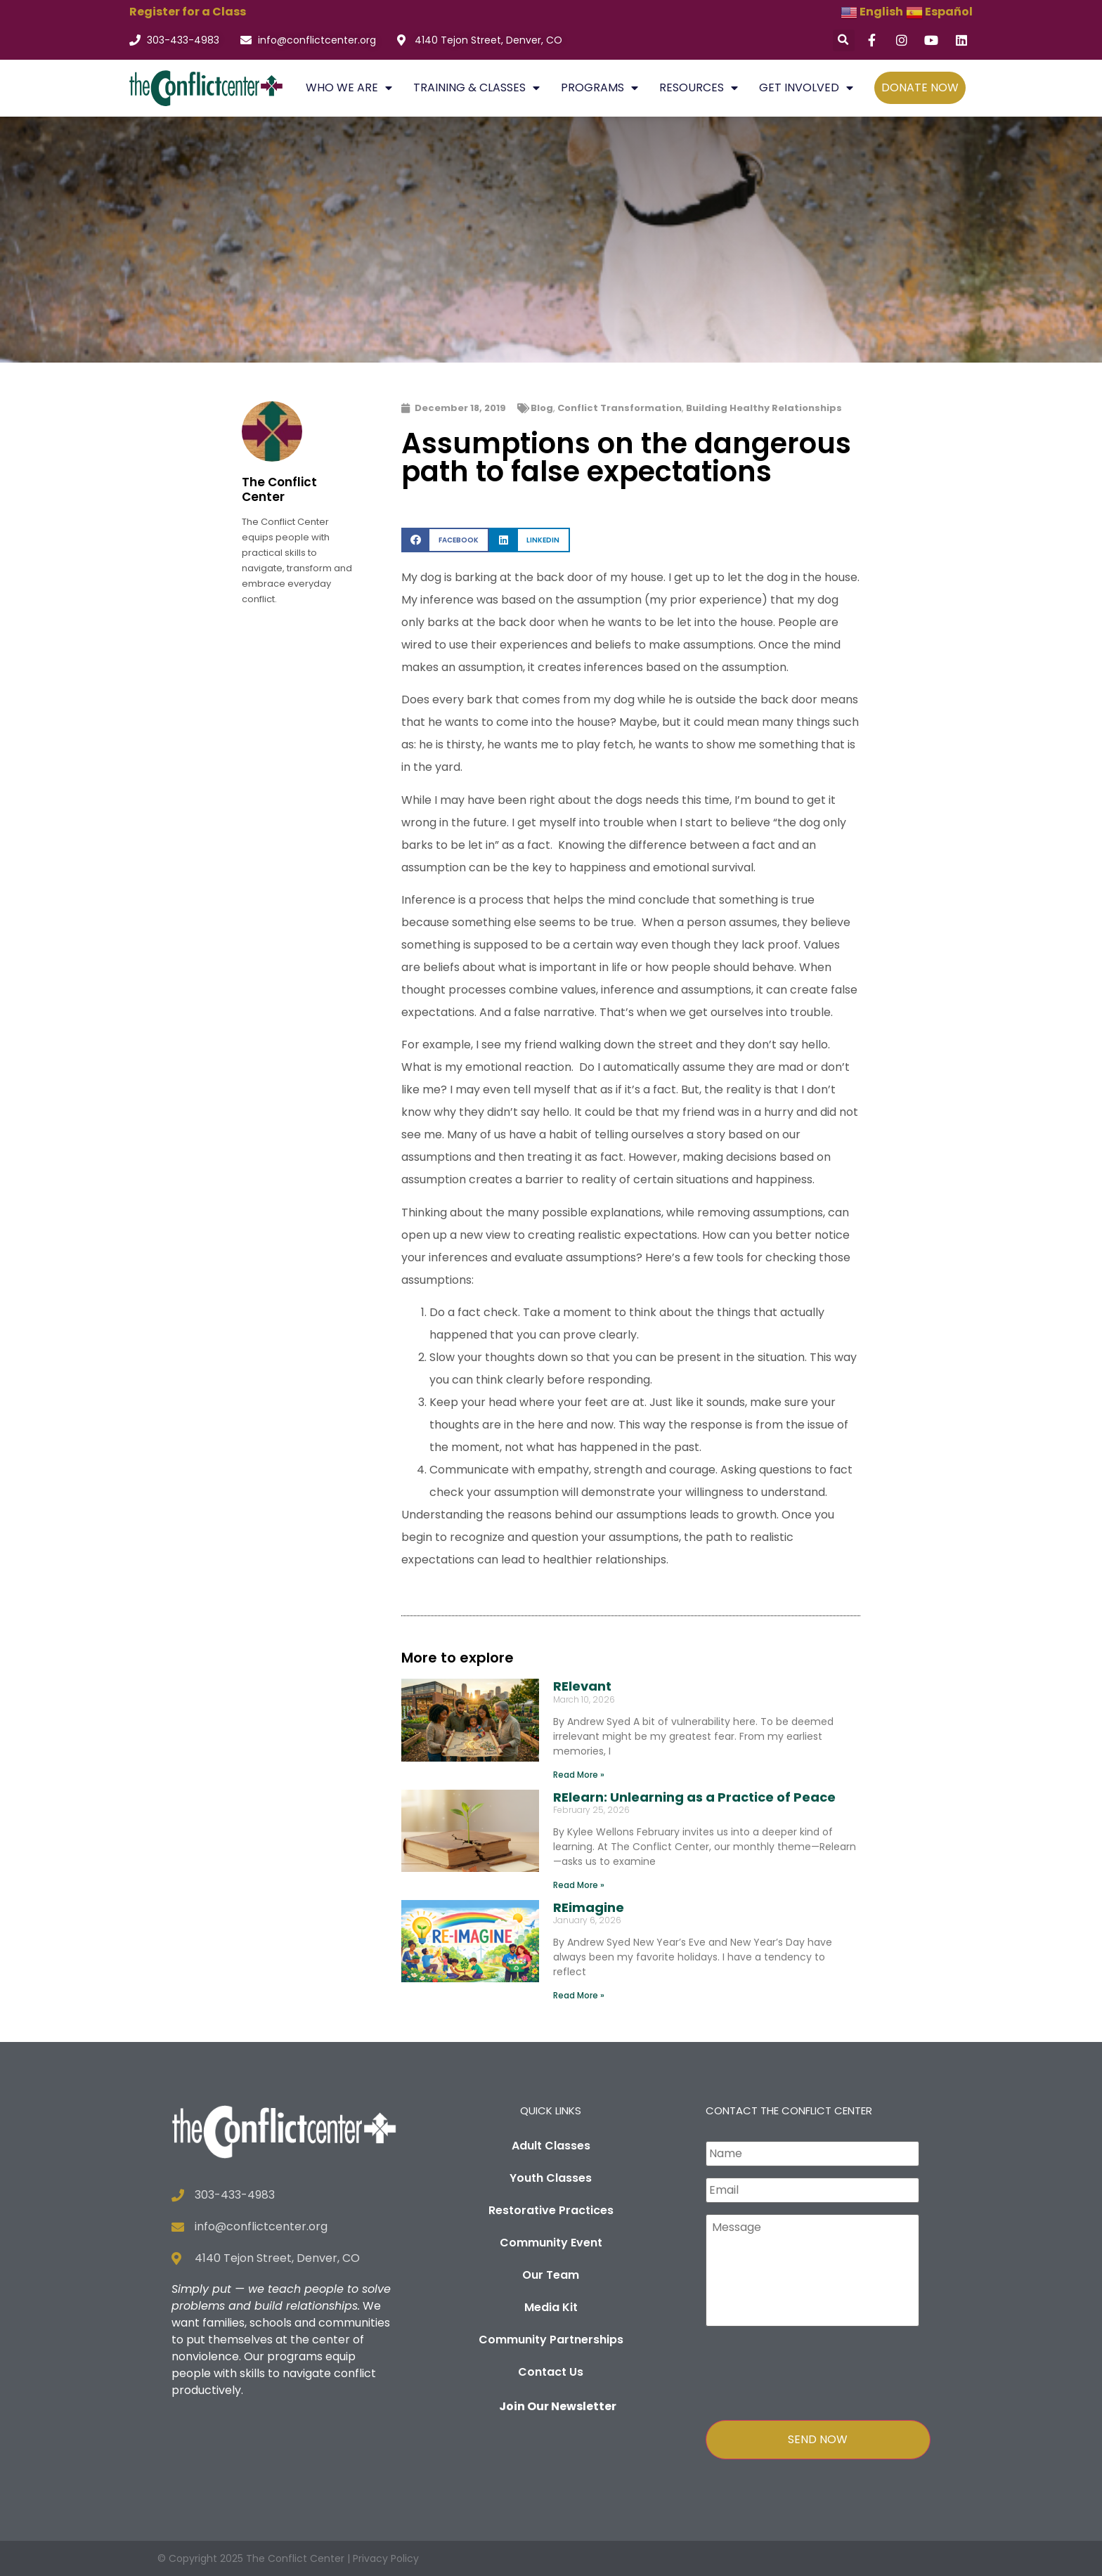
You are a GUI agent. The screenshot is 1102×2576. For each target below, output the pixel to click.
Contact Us (550, 2372)
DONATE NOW (920, 87)
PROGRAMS (599, 87)
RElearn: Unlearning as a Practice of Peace (694, 1797)
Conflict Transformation (619, 408)
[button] (844, 40)
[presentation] (812, 2370)
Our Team (550, 2275)
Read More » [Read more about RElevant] (578, 1775)
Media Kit (551, 2307)
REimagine (588, 1907)
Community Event (551, 2243)
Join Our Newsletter (557, 2406)
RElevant (582, 1686)
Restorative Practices (551, 2210)
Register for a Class (187, 12)
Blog (542, 408)
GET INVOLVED (806, 87)
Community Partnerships (551, 2339)
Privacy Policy (386, 2558)
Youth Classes (551, 2178)
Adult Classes (551, 2146)
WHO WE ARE (349, 87)
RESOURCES (698, 87)
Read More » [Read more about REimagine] (578, 1995)
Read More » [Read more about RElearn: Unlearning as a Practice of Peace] (578, 1885)
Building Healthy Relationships (764, 408)
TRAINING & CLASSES (476, 87)
